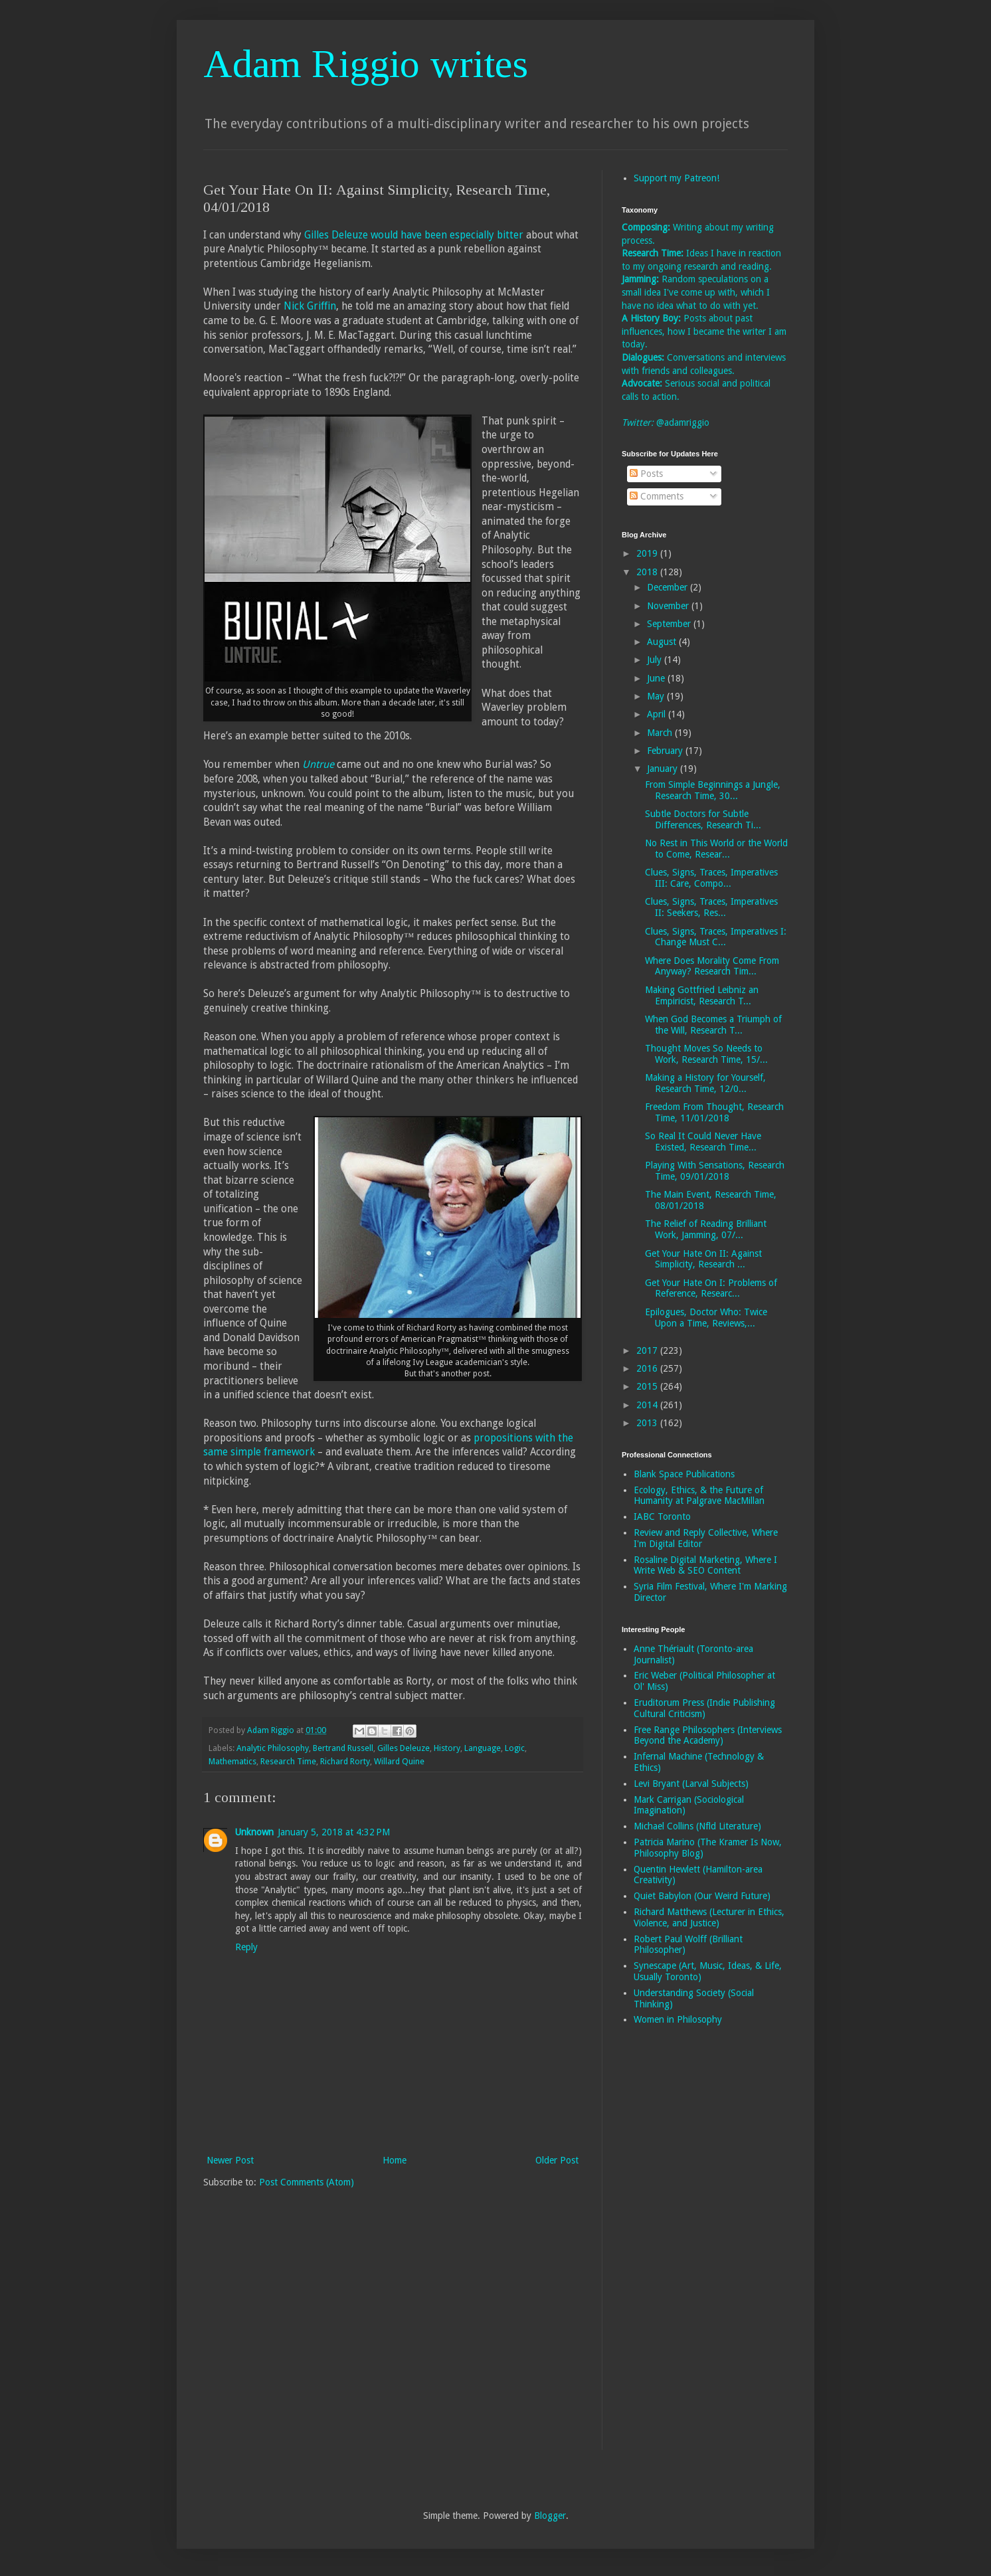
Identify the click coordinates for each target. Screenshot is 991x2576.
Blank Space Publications (684, 1474)
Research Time (288, 1761)
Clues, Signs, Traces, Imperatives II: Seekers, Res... (711, 907)
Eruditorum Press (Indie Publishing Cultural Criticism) (704, 1708)
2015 (648, 1386)
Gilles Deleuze (403, 1748)
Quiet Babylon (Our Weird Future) (702, 1895)
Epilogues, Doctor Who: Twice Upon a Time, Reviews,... (706, 1318)
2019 (648, 553)
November (669, 605)
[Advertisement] (675, 2247)
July (655, 659)
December (668, 587)
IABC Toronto (662, 1516)
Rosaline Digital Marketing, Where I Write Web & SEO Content (705, 1565)
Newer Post (230, 2160)
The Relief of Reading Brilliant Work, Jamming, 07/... (705, 1229)
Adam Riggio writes (365, 64)
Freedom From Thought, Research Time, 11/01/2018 (714, 1112)
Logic (515, 1748)
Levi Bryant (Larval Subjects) (691, 1783)
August (663, 641)
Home (394, 2160)
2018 (648, 572)
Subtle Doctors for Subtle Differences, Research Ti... (703, 819)
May (657, 696)
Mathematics (232, 1761)
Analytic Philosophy (272, 1748)
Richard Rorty (345, 1761)
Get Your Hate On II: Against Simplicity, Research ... (703, 1259)
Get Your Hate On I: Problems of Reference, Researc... (711, 1288)
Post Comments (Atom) (306, 2182)
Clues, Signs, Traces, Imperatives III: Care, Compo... (711, 878)
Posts (646, 473)
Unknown (254, 1832)
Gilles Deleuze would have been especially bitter (413, 235)
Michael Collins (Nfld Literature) (697, 1826)
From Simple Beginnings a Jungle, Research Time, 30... (712, 790)
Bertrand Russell (343, 1748)
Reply (246, 1947)
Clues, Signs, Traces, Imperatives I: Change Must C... (715, 937)
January (663, 768)
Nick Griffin (310, 306)
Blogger (550, 2515)
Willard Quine (399, 1761)
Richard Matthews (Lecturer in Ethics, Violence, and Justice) (709, 1917)
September (670, 623)
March (661, 732)
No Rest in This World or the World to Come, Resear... (716, 849)
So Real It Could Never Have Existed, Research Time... (703, 1141)
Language (482, 1748)
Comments (656, 496)
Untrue (318, 765)
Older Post (557, 2160)
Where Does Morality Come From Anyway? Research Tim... (712, 966)
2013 (648, 1423)
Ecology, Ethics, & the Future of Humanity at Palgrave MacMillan (699, 1496)
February (666, 750)
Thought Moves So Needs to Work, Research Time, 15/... (706, 1054)
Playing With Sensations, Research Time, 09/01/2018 (714, 1171)
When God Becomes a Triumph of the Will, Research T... (713, 1025)
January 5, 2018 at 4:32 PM (334, 1832)
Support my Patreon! (676, 178)
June (657, 678)
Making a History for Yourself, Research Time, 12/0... (705, 1083)
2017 (648, 1350)
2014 (648, 1405)
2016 (648, 1368)
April (657, 714)
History (447, 1748)
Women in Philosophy (678, 2019)
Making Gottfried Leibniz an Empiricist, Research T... (702, 995)
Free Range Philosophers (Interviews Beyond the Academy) (708, 1735)
